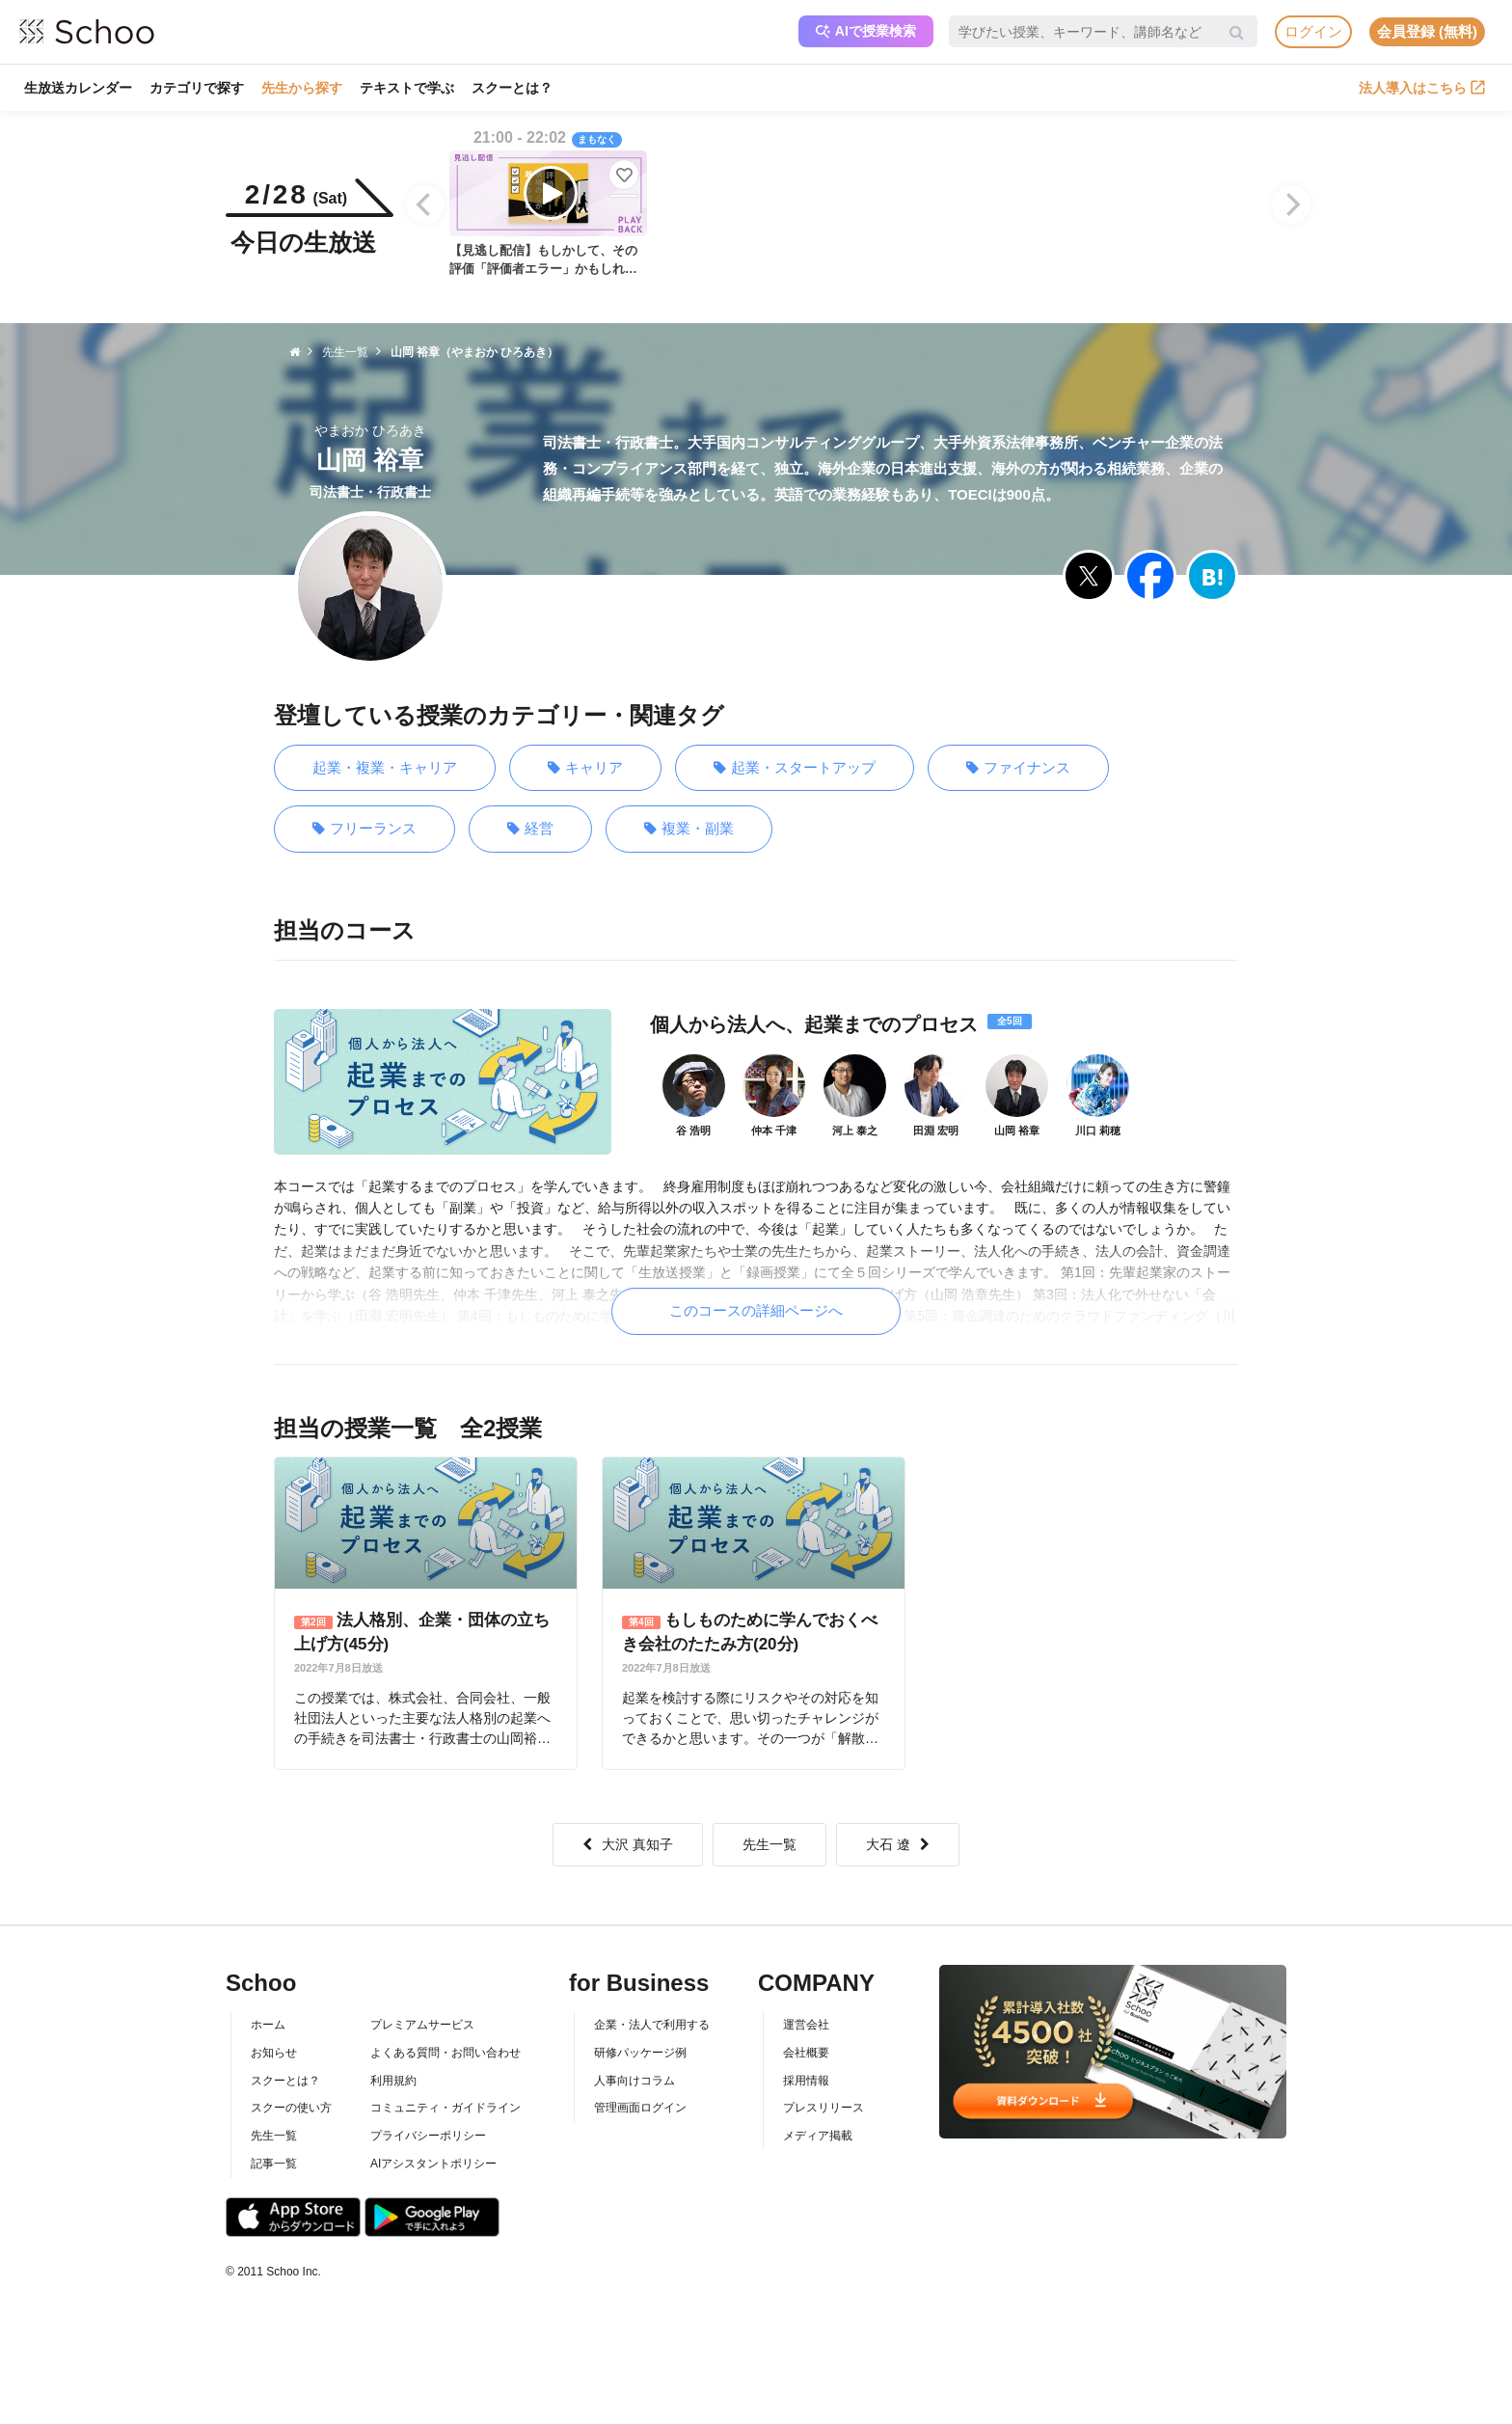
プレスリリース (823, 2107)
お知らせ (274, 2052)
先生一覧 (769, 1844)
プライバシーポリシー (428, 2135)
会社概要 (806, 2052)
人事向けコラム (634, 2080)
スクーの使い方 (291, 2107)
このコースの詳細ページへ (756, 1310)
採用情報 (806, 2080)
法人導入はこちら (1422, 87)
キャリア (585, 768)
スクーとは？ (512, 87)
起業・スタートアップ (795, 768)
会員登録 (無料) (1427, 31)
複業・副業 (689, 829)
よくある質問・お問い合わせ (445, 2052)
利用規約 (393, 2080)
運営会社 (806, 2024)
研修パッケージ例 (640, 2052)
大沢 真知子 (627, 1844)
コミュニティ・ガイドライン (445, 2107)
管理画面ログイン (640, 2107)
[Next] (1291, 204)
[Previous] (425, 204)
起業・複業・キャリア (384, 767)
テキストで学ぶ (407, 87)
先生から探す (301, 87)
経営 (530, 829)
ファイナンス (1018, 768)
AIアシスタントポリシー (433, 2163)
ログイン (1313, 31)
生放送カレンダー (78, 87)
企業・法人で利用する (652, 2024)
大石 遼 (898, 1844)
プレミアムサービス (422, 2024)
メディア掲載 (817, 2135)
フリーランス (364, 829)
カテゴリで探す (196, 87)
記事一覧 (274, 2163)
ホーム (268, 2024)
